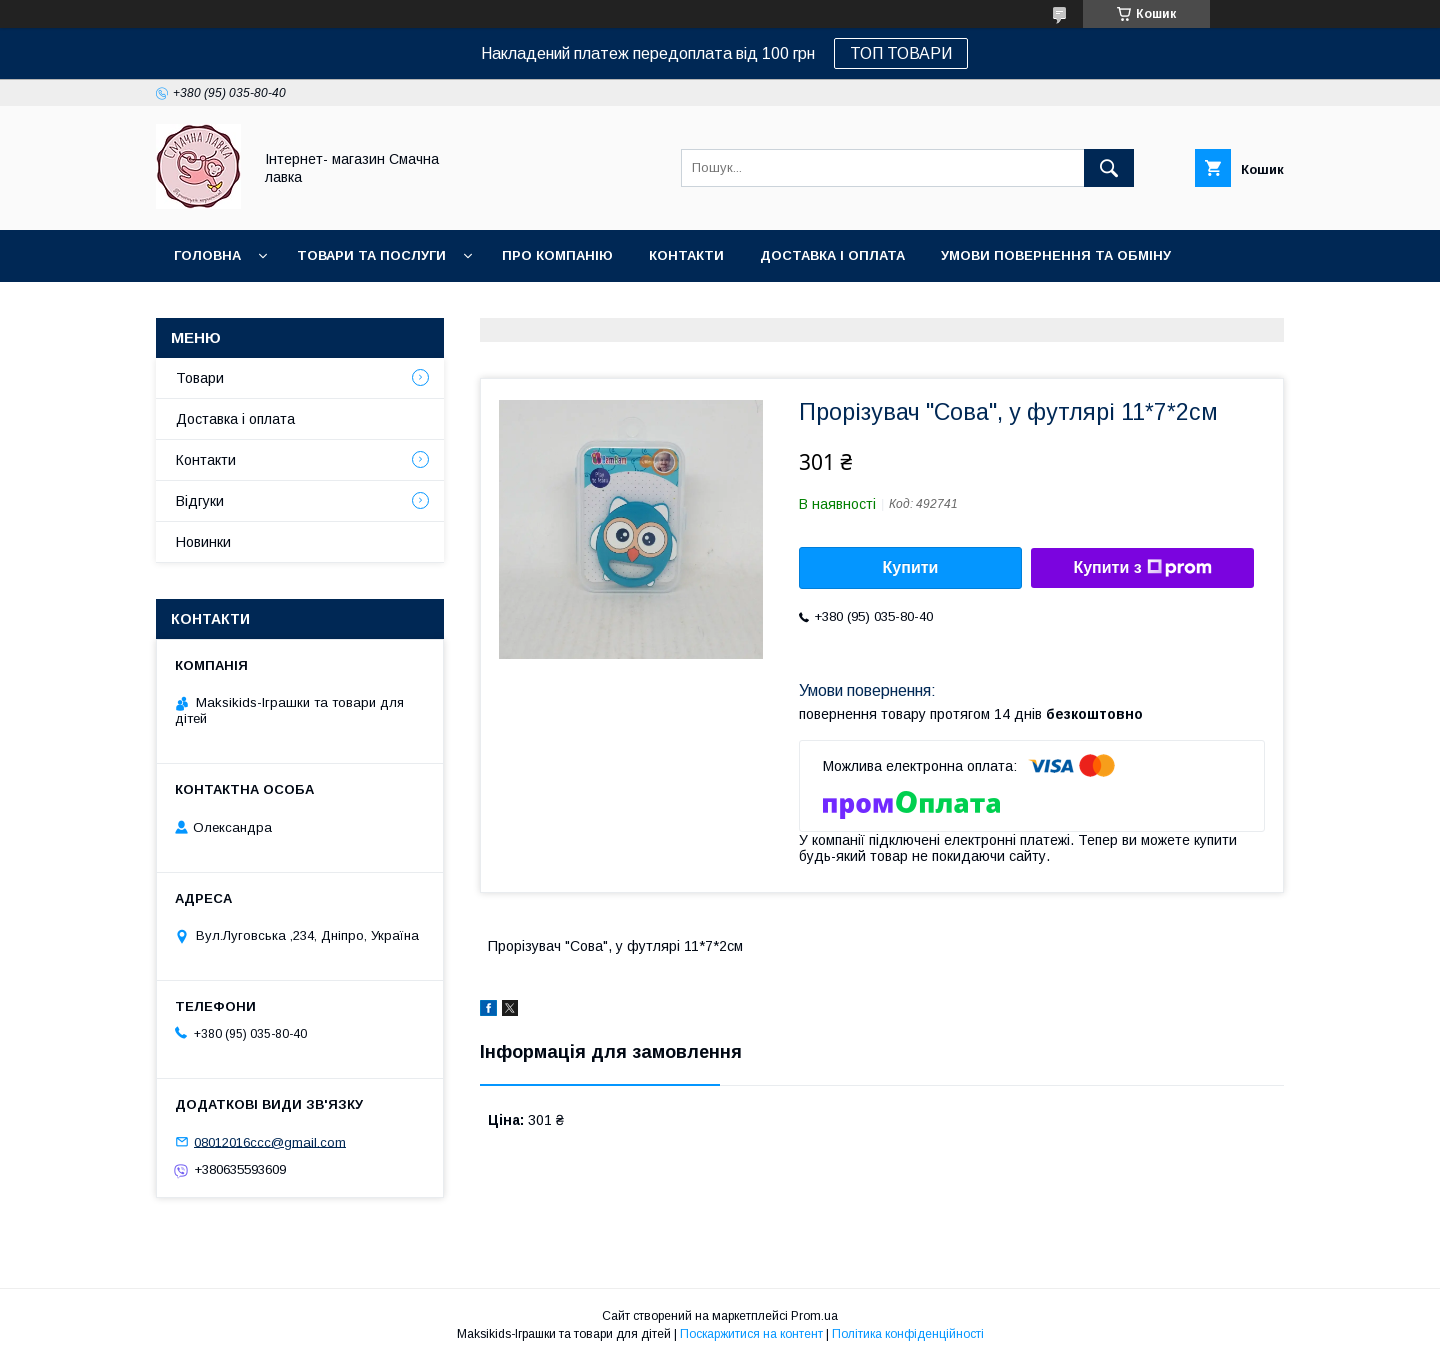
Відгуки (200, 501)
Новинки (208, 307)
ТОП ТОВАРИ (901, 53)
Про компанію (557, 255)
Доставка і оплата (832, 255)
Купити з (1142, 568)
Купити (911, 567)
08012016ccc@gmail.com (270, 1141)
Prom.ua (814, 1316)
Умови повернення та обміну (1056, 255)
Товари (200, 378)
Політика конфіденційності (908, 1334)
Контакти (686, 255)
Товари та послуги (371, 255)
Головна (207, 255)
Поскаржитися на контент (751, 1334)
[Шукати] (1109, 168)
